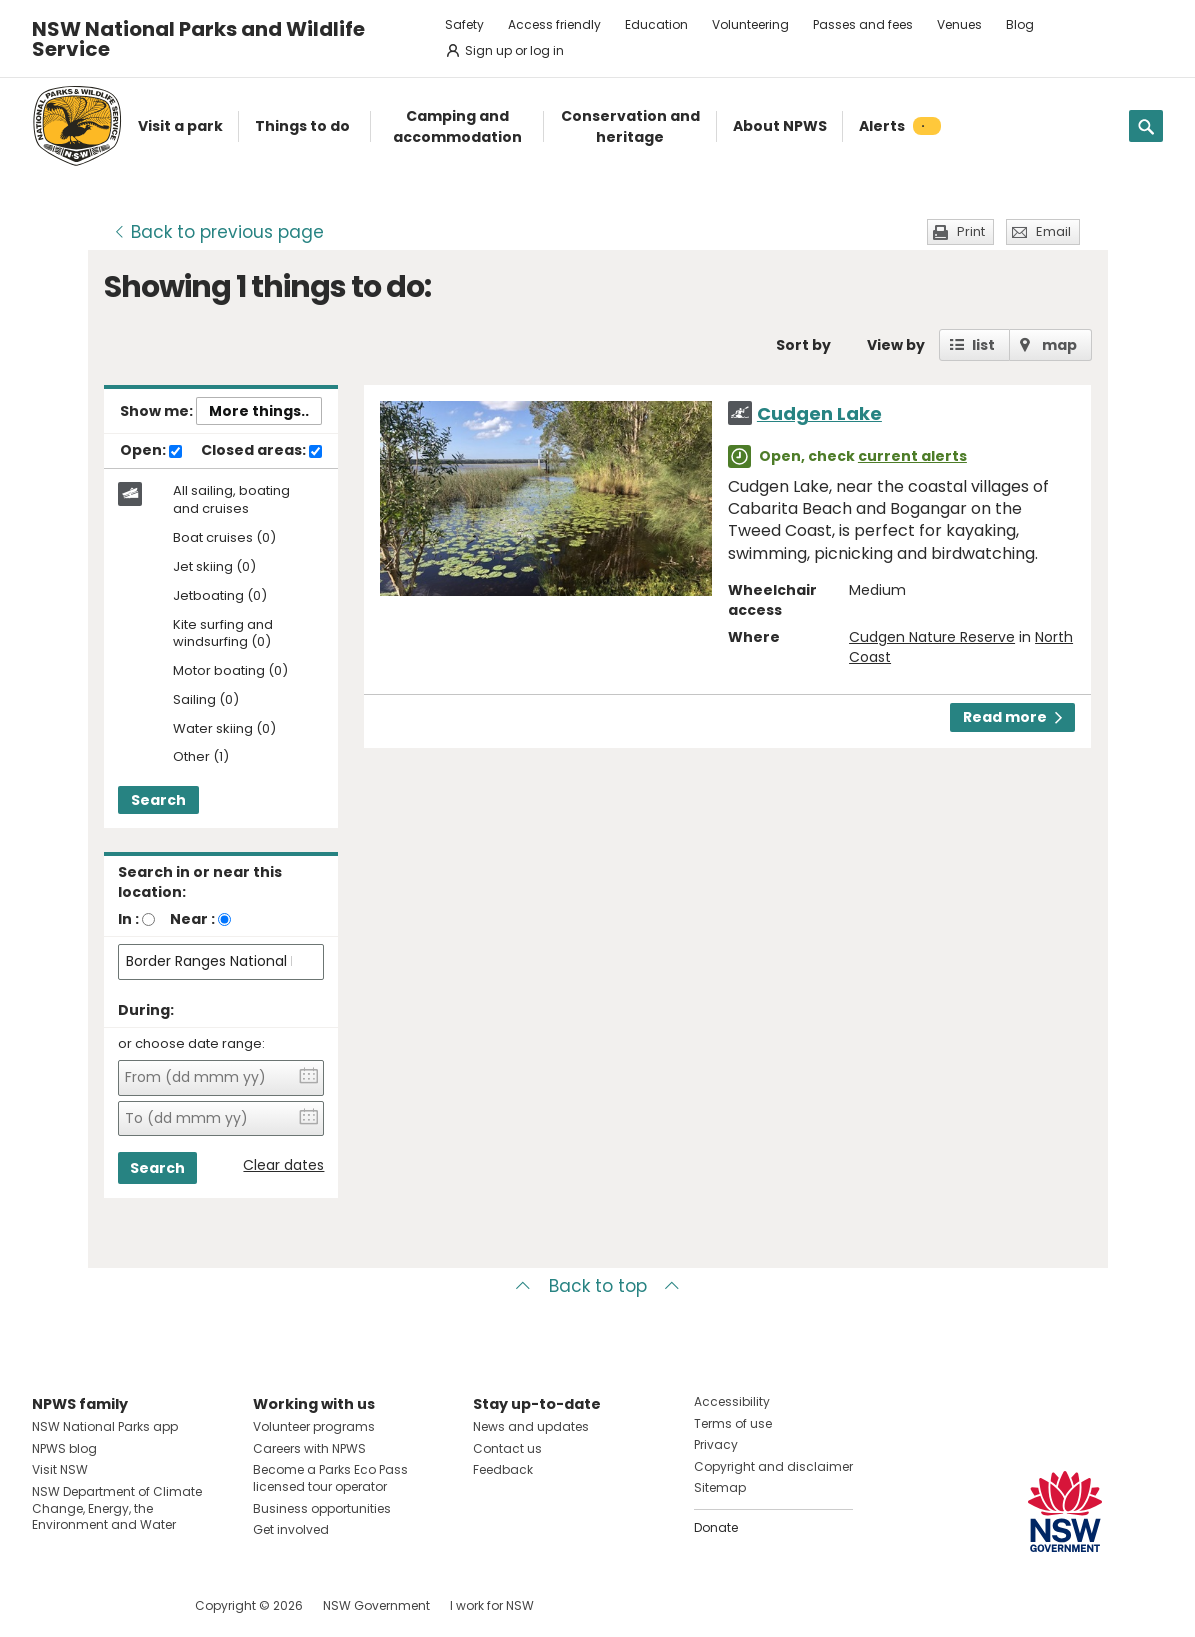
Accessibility (732, 1401)
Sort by (803, 345)
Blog (1020, 24)
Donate (716, 1527)
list (983, 345)
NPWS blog (64, 1448)
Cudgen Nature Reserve (932, 637)
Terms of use (733, 1423)
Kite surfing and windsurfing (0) (223, 634)
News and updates (531, 1426)
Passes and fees (863, 24)
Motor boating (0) (230, 671)
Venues (959, 24)
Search (158, 800)
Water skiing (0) (224, 729)
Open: (151, 451)
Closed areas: (261, 451)
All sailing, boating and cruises (231, 500)
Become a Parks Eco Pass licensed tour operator (330, 1478)
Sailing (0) (206, 700)
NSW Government (376, 1605)
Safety (464, 24)
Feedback (503, 1469)
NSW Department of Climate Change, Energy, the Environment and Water (117, 1508)
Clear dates (283, 1165)
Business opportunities (322, 1508)
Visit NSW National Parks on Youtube (136, 1605)
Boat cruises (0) (224, 538)
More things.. (259, 411)
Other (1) (201, 757)
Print (971, 231)
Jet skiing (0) (214, 567)
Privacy (716, 1444)
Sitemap (720, 1487)
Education (656, 24)
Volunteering (750, 24)
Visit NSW (60, 1469)
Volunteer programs (314, 1426)
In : (128, 919)
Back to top (598, 1286)
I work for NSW (492, 1605)
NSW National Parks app (105, 1426)
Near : (192, 919)
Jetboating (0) (220, 596)
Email (1053, 231)
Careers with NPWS (309, 1448)
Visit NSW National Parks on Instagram (93, 1605)
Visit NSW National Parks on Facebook (50, 1605)
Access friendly (554, 24)
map (1059, 345)
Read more (1012, 717)
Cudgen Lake (819, 413)
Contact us (507, 1448)
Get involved (291, 1529)
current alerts (912, 456)
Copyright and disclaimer (773, 1466)
